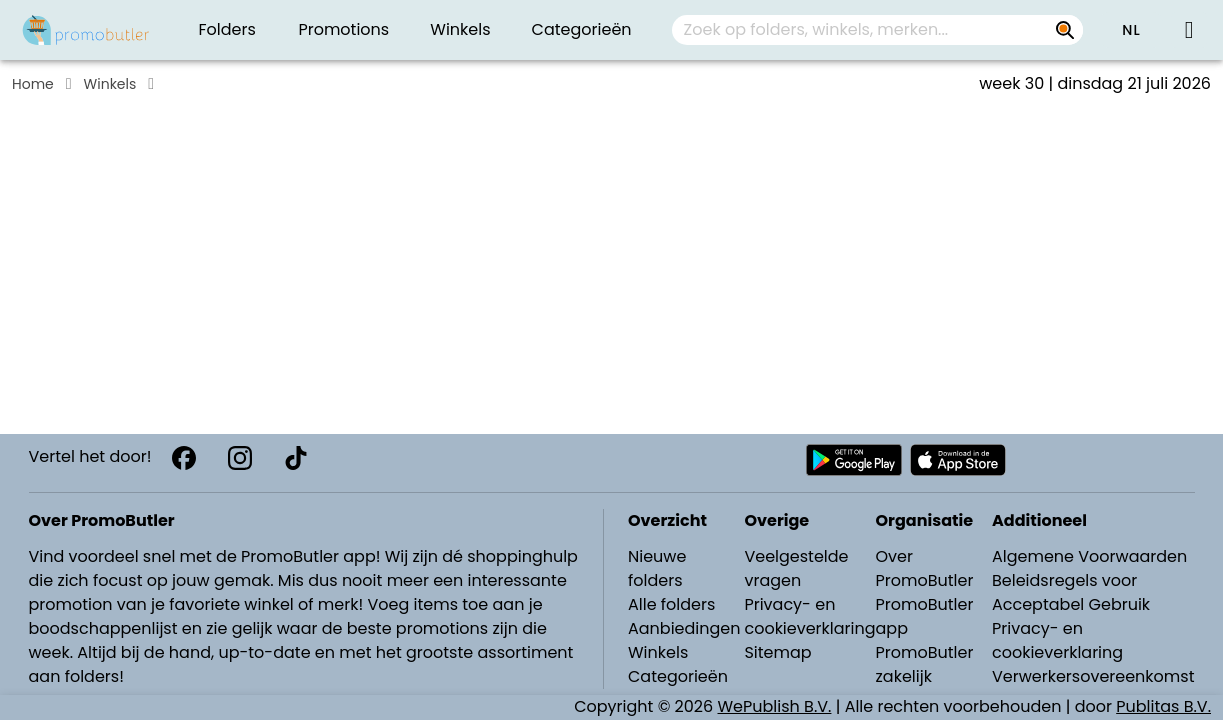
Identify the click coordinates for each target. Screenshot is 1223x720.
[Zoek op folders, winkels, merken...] (1065, 30)
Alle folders (671, 604)
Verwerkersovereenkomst (1093, 676)
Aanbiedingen (684, 628)
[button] (1131, 30)
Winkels (110, 84)
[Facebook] (184, 458)
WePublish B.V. (775, 706)
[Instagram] (240, 458)
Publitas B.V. (1163, 706)
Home (33, 84)
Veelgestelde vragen (796, 568)
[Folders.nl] (86, 30)
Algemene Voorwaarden (1089, 556)
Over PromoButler (925, 568)
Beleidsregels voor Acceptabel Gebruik (1071, 592)
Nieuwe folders (657, 568)
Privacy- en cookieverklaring (809, 616)
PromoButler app (925, 616)
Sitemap (777, 652)
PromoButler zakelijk (925, 664)
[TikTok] (296, 458)
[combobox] (877, 30)
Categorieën (678, 676)
